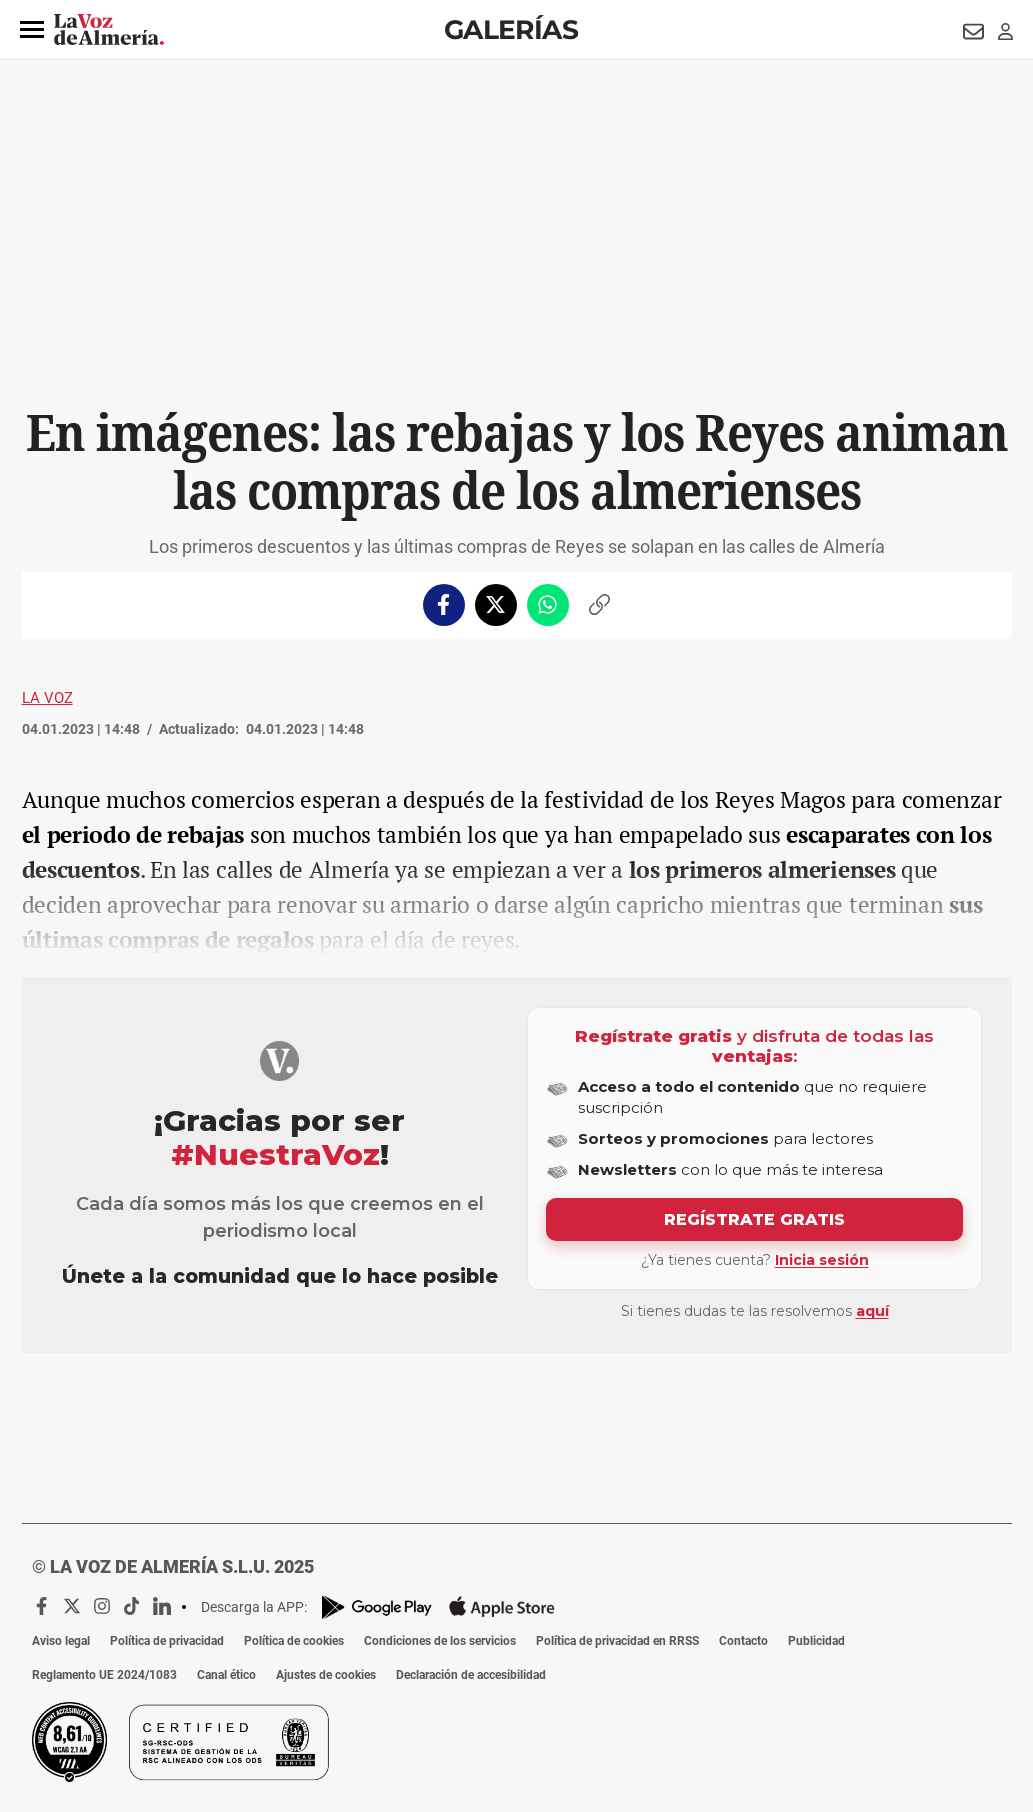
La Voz (47, 698)
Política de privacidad (167, 1641)
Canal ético (226, 1675)
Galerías (511, 29)
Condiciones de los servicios (440, 1641)
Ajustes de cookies (326, 1675)
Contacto (743, 1641)
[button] (32, 30)
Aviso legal (61, 1641)
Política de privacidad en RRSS (617, 1641)
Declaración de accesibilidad (471, 1675)
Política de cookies (294, 1641)
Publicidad (816, 1641)
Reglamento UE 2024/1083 (104, 1675)
